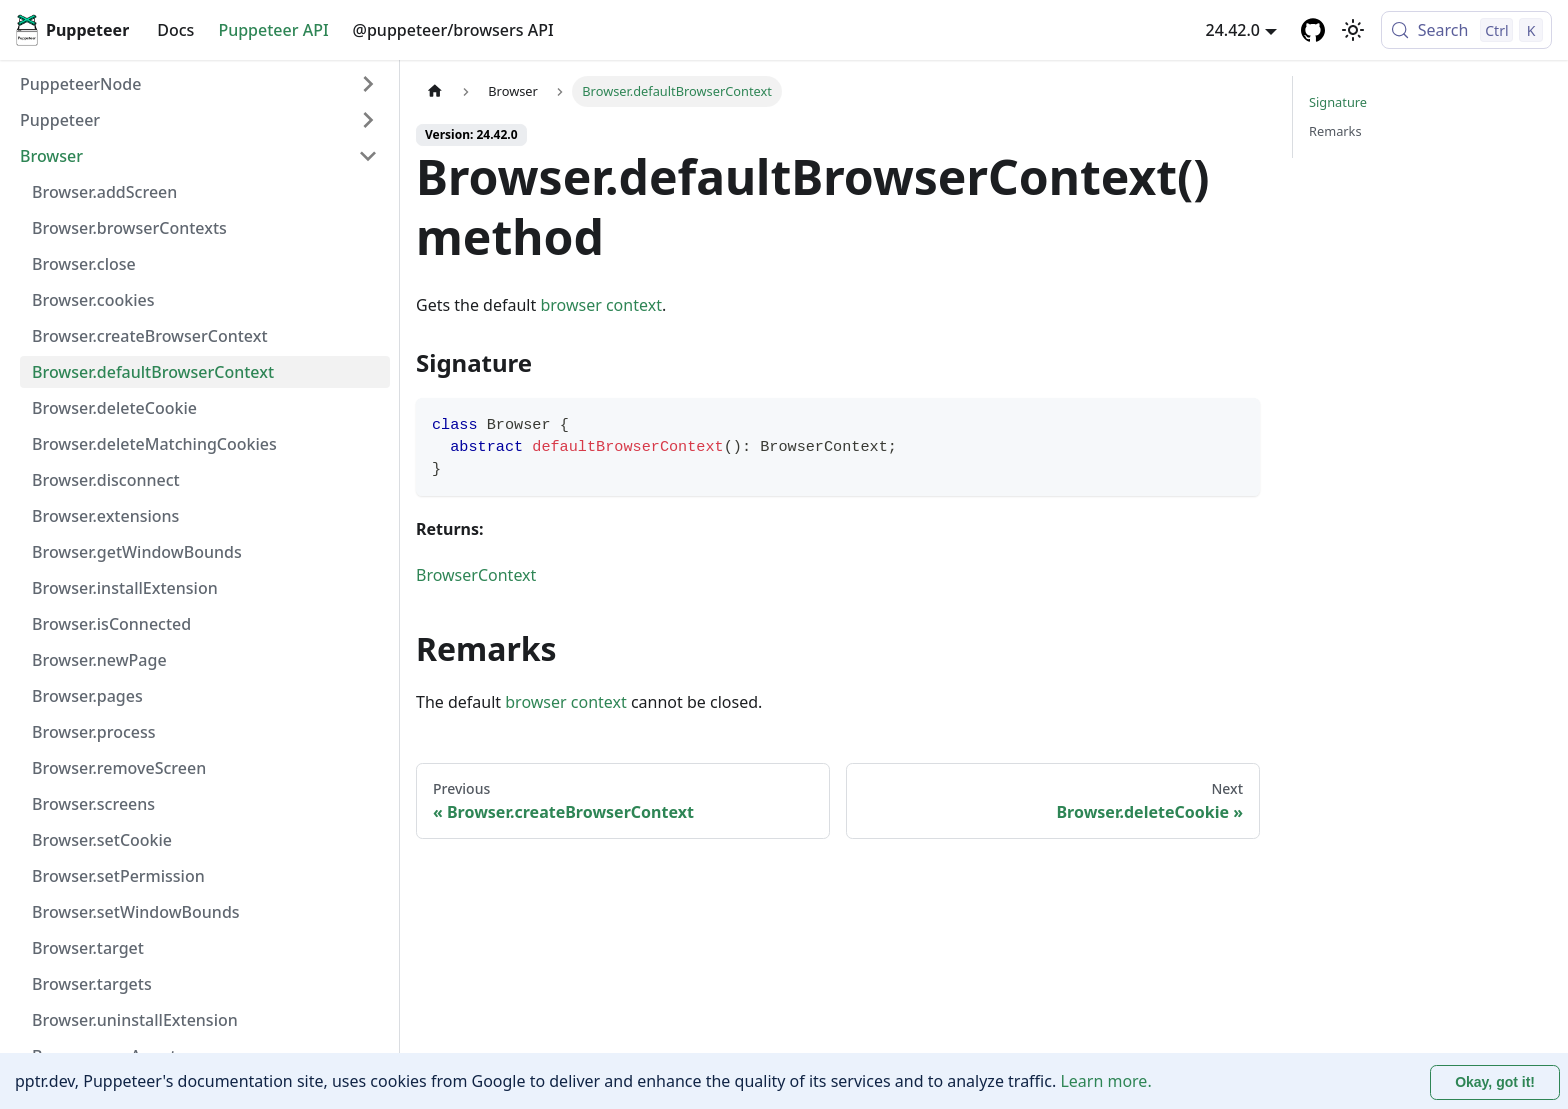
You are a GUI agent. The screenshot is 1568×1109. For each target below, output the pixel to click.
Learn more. (1105, 1081)
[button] (199, 120)
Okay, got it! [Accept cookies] (1495, 1082)
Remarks (1335, 131)
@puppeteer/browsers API (453, 30)
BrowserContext (476, 575)
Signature (1338, 102)
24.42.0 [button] (1233, 30)
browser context (601, 305)
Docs (175, 30)
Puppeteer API (273, 30)
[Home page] (435, 91)
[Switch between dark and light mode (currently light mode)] (1353, 30)
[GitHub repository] (1313, 30)
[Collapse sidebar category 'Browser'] (368, 156)
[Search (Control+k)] (1466, 30)
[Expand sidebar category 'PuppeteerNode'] (368, 84)
